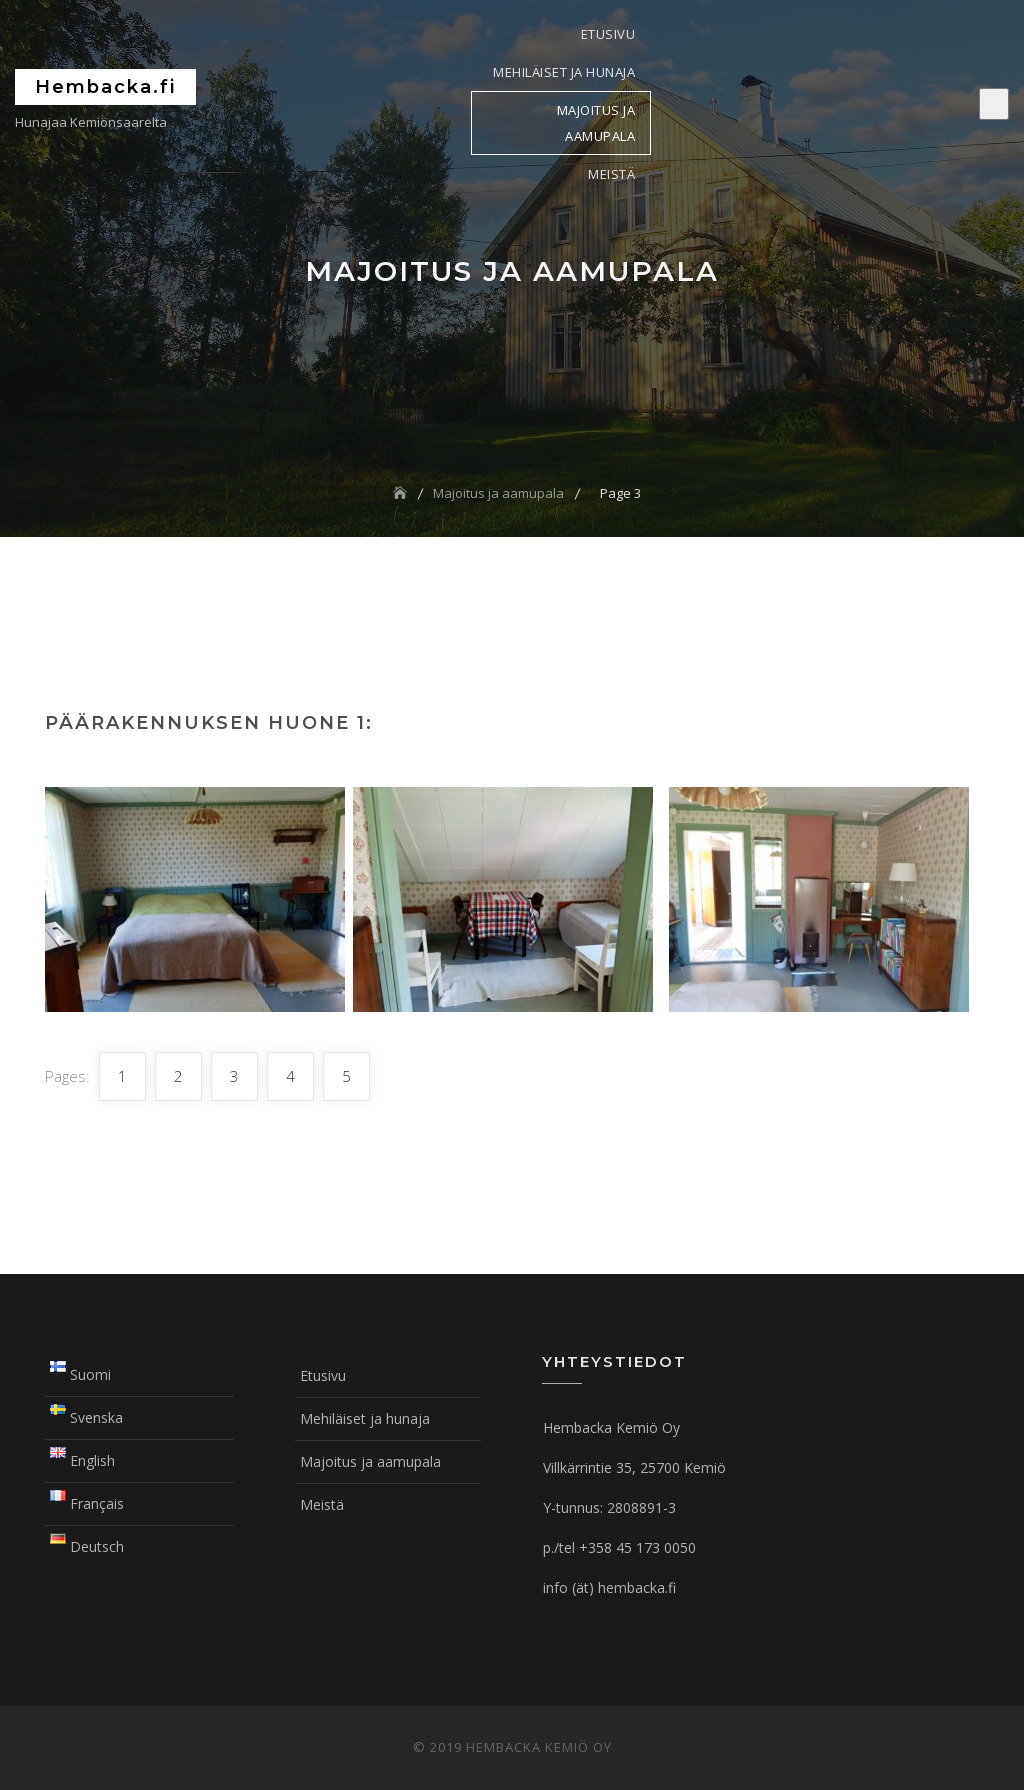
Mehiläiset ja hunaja (564, 72)
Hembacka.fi (105, 87)
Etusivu (608, 34)
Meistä (611, 174)
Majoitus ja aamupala (596, 123)
